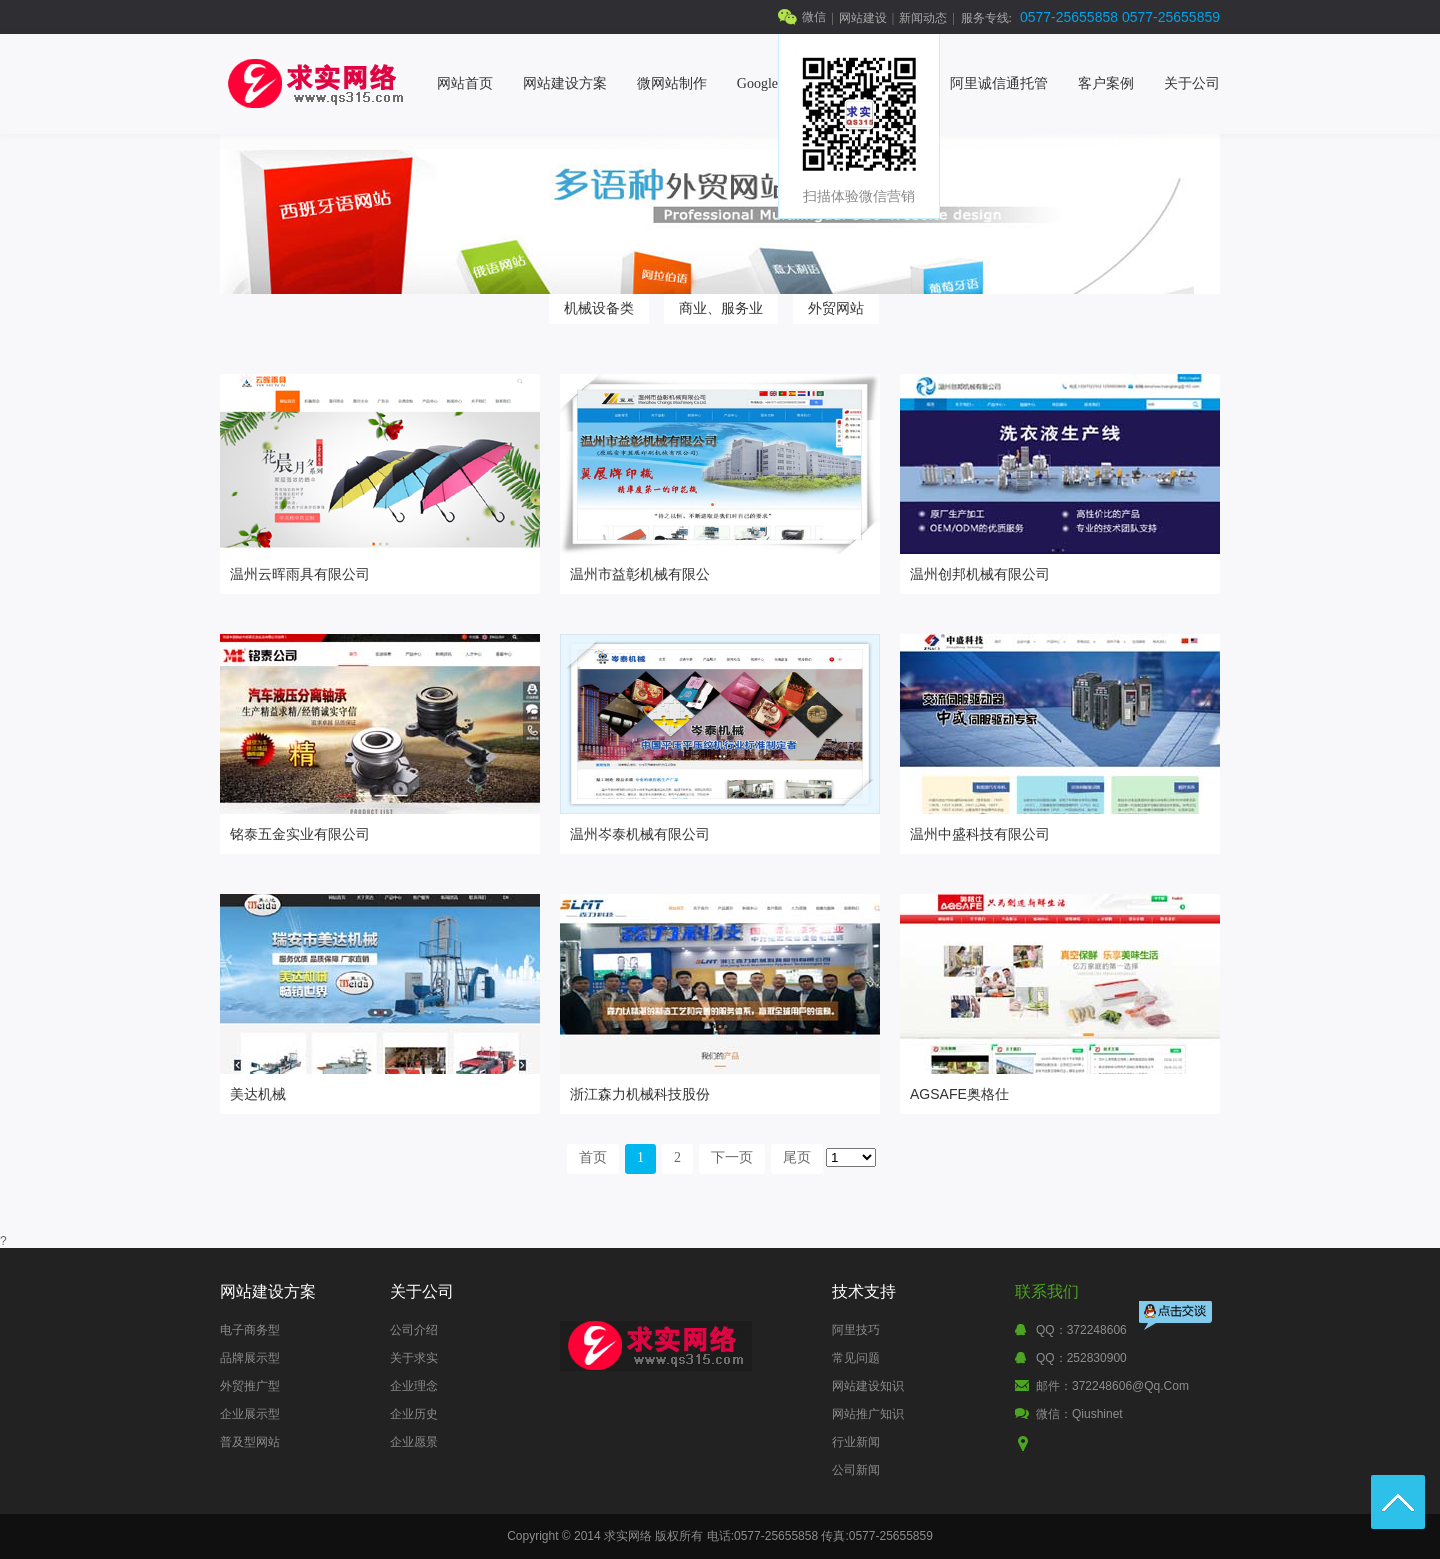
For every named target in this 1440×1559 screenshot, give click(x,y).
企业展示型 (250, 1414)
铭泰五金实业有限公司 (300, 834)
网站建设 (863, 18)
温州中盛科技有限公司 (980, 834)
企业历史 (414, 1414)
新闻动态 (923, 18)
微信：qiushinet (1079, 1414)
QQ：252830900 (1081, 1358)
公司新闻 (856, 1470)
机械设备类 (599, 308)
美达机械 (258, 1094)
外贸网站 (836, 308)
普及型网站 (250, 1442)
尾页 (797, 1157)
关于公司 (1192, 83)
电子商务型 (250, 1330)
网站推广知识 (868, 1414)
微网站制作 (672, 83)
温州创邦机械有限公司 (980, 574)
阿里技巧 (856, 1330)
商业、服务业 (721, 308)
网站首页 (465, 83)
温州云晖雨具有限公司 (300, 574)
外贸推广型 (250, 1386)
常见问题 (856, 1358)
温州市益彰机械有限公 (640, 574)
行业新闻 (856, 1442)
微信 (814, 17)
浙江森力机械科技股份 (640, 1094)
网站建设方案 (565, 83)
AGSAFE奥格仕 (959, 1094)
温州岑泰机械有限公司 (640, 834)
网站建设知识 (868, 1386)
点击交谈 (1177, 1317)
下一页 (732, 1157)
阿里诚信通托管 (999, 83)
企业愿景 (414, 1442)
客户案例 (1106, 83)
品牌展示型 (250, 1358)
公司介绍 (414, 1330)
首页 (593, 1157)
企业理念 (414, 1386)
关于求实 (414, 1358)
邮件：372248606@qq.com (1112, 1386)
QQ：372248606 (1081, 1330)
